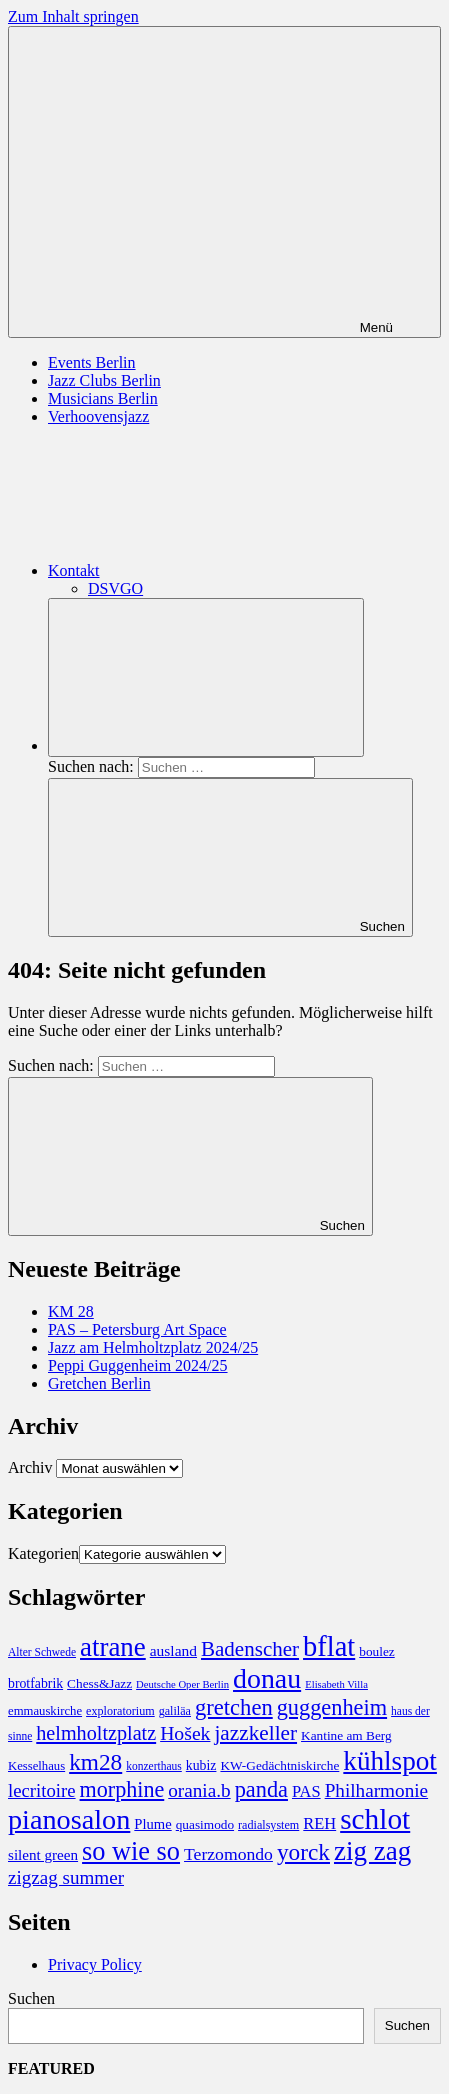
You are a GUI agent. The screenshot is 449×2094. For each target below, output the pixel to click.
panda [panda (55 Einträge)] (261, 1789)
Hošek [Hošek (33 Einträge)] (185, 1733)
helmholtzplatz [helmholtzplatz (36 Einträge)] (96, 1733)
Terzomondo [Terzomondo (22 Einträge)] (228, 1854)
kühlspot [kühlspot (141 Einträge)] (390, 1761)
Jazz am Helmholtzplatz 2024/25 (153, 1347)
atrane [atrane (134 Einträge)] (113, 1647)
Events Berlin (92, 362)
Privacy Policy (95, 1964)
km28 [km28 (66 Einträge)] (95, 1762)
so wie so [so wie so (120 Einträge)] (131, 1851)
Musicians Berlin (103, 398)
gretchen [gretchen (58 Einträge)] (234, 1707)
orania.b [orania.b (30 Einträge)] (199, 1790)
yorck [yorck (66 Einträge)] (303, 1852)
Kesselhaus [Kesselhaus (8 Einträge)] (36, 1766)
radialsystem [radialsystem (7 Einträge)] (268, 1825)
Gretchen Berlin (99, 1383)
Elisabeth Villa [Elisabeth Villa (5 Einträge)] (336, 1684)
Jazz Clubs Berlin (104, 380)
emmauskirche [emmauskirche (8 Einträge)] (45, 1711)
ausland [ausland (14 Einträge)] (173, 1650)
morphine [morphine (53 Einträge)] (122, 1789)
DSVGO (115, 588)
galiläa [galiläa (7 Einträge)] (175, 1711)
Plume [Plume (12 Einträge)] (152, 1824)
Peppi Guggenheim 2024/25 (138, 1365)
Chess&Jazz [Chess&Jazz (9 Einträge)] (99, 1683)
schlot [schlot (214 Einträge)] (375, 1819)
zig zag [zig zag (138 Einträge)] (372, 1851)
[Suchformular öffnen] (206, 677)
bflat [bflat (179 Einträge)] (329, 1646)
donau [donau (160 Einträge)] (267, 1678)
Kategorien (43, 1553)
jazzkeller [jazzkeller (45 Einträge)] (255, 1733)
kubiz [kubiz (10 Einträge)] (201, 1765)
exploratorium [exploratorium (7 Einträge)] (120, 1711)
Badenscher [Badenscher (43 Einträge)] (250, 1649)
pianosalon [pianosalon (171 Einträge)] (69, 1819)
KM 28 (71, 1311)
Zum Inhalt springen (73, 16)
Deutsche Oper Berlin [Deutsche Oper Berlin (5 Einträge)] (182, 1684)
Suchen (31, 1998)
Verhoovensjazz (98, 416)
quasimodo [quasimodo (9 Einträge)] (205, 1824)
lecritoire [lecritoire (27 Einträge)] (42, 1790)
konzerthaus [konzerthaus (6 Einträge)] (154, 1766)
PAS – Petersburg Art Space (137, 1329)
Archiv (30, 1467)
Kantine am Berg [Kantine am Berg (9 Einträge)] (346, 1735)
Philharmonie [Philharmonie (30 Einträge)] (376, 1790)
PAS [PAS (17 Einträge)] (306, 1791)
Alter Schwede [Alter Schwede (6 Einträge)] (42, 1652)
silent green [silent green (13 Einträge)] (43, 1855)
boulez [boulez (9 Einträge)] (376, 1651)
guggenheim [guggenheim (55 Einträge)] (332, 1707)
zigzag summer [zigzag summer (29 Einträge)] (66, 1877)
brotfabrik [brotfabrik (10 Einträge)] (35, 1683)
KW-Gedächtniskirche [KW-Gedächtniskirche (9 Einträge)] (279, 1765)
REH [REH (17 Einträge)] (319, 1823)
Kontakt (224, 570)
